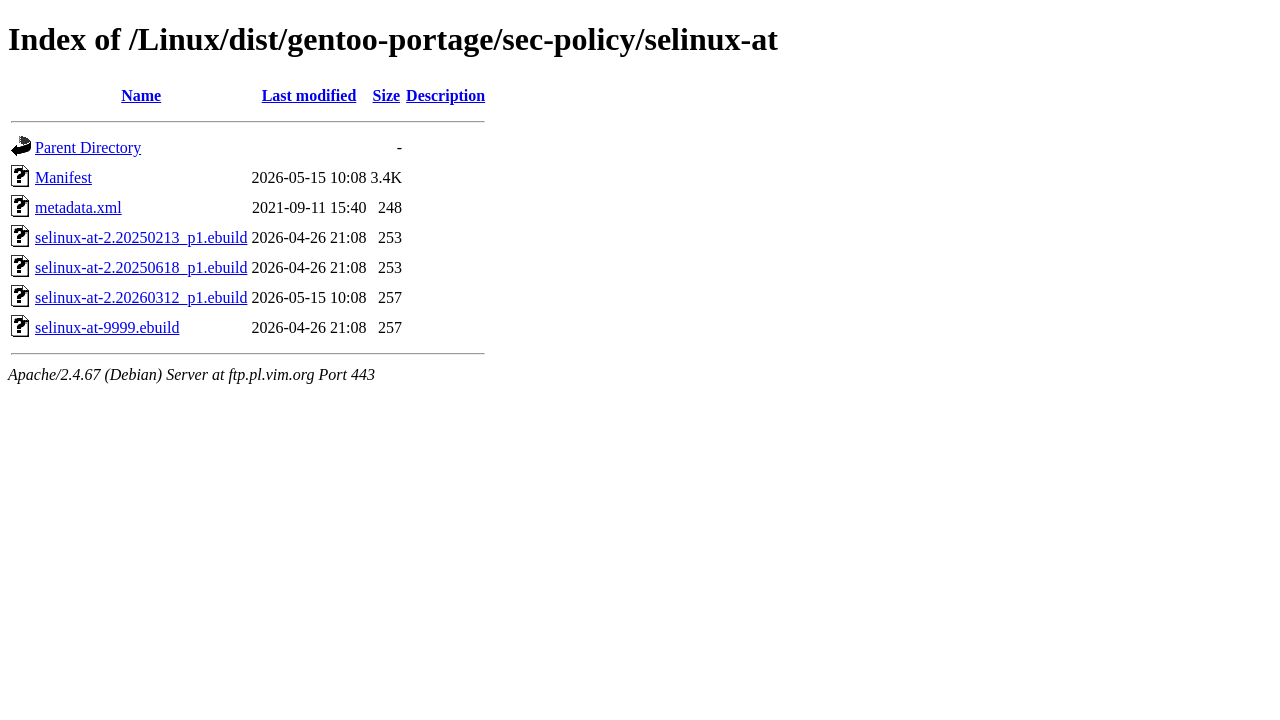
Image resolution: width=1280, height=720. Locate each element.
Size (387, 95)
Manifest (63, 177)
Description (445, 95)
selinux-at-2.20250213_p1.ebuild (141, 237)
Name (141, 95)
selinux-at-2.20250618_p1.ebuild (141, 267)
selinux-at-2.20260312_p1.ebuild (141, 297)
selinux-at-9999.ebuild (107, 327)
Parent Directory (88, 147)
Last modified (309, 95)
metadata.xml (78, 207)
